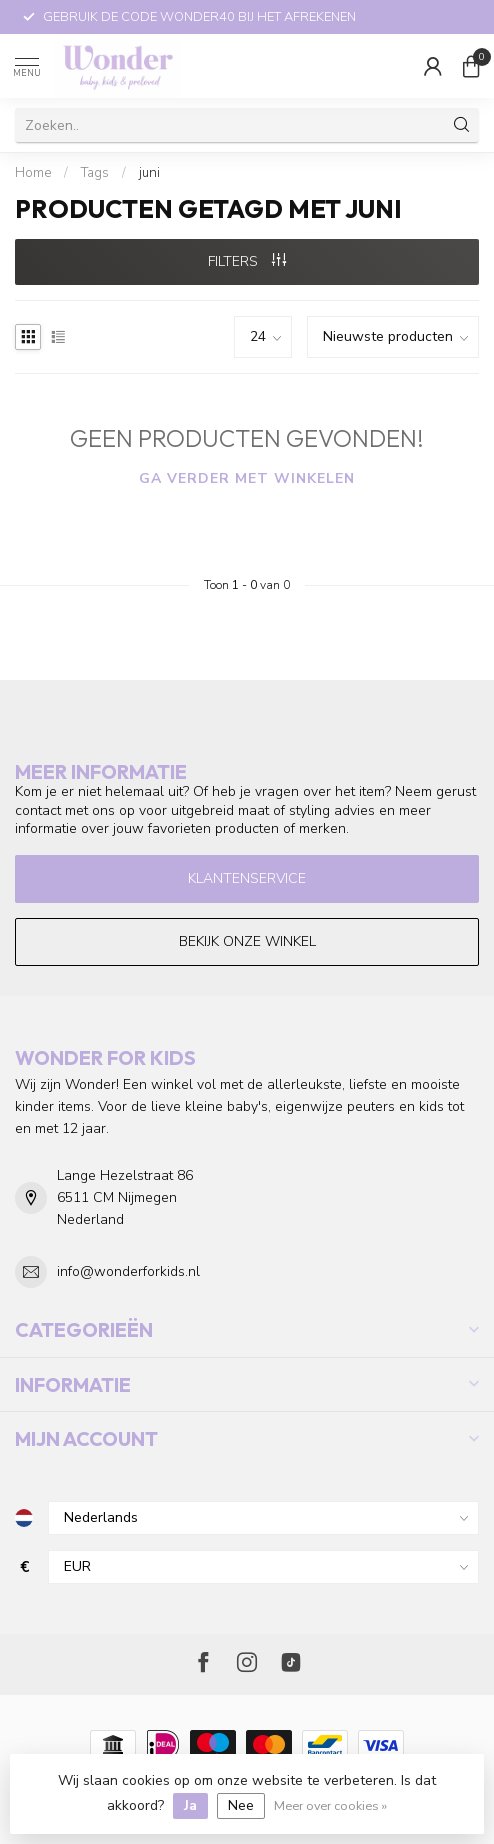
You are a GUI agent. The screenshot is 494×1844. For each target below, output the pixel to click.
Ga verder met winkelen (247, 478)
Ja (190, 1805)
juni (149, 173)
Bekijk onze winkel (247, 941)
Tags (95, 173)
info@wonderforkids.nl (128, 1271)
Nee (241, 1805)
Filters (247, 261)
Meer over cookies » (330, 1805)
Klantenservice (247, 878)
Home (33, 173)
